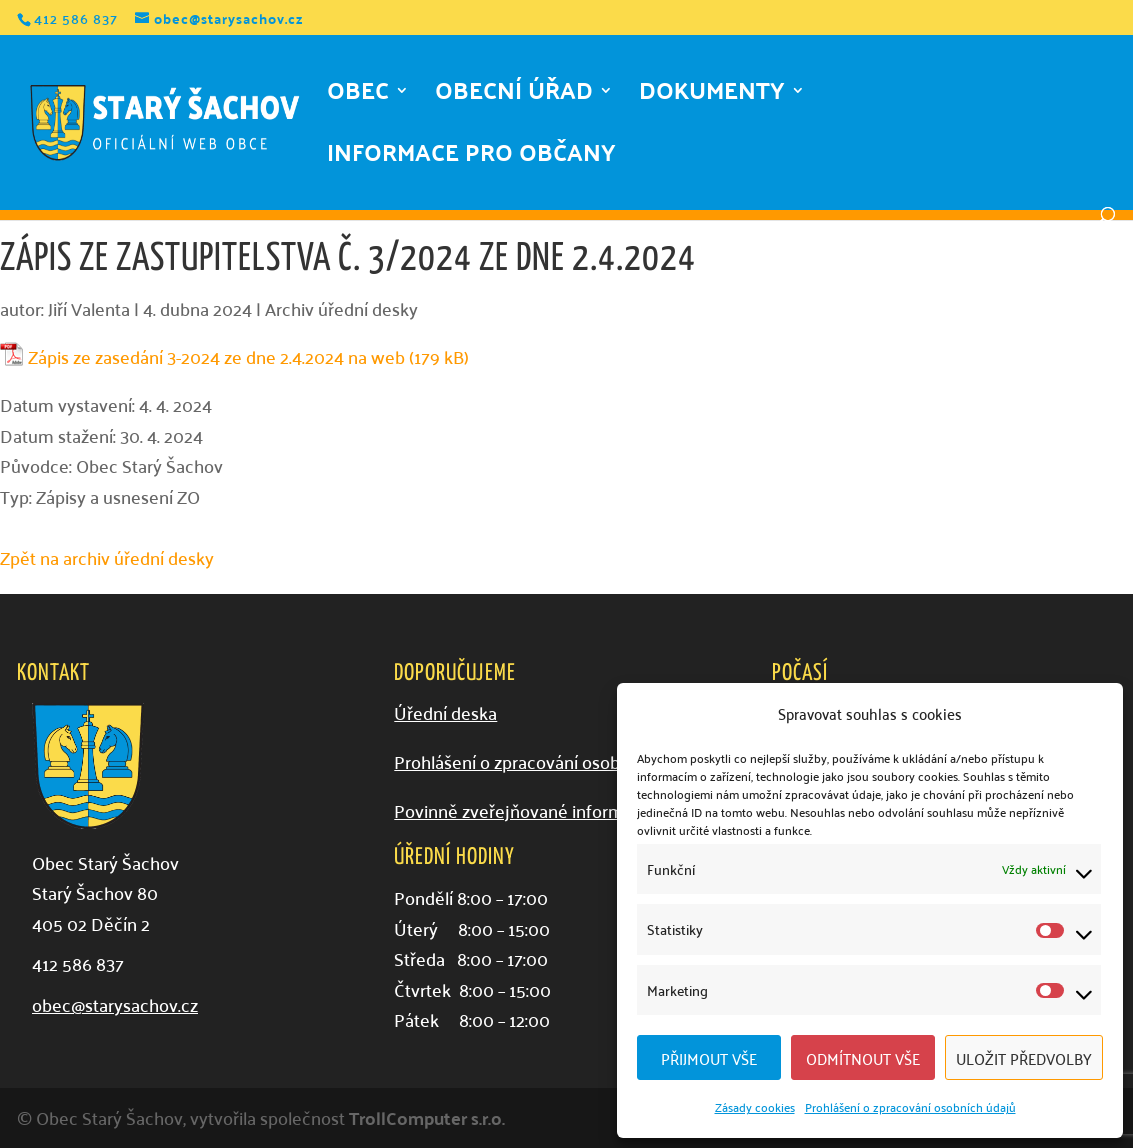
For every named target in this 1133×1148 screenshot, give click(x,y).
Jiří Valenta (89, 308)
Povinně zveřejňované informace (523, 810)
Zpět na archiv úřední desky (107, 557)
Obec (358, 97)
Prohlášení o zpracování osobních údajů (910, 1106)
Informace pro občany (471, 159)
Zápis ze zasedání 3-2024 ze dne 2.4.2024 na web (216, 357)
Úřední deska (445, 712)
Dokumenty (712, 97)
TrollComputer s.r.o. (427, 1117)
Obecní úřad (514, 97)
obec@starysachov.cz (115, 1004)
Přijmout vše (709, 1058)
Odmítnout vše (863, 1058)
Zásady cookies (755, 1106)
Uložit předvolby (1024, 1058)
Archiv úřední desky (341, 308)
